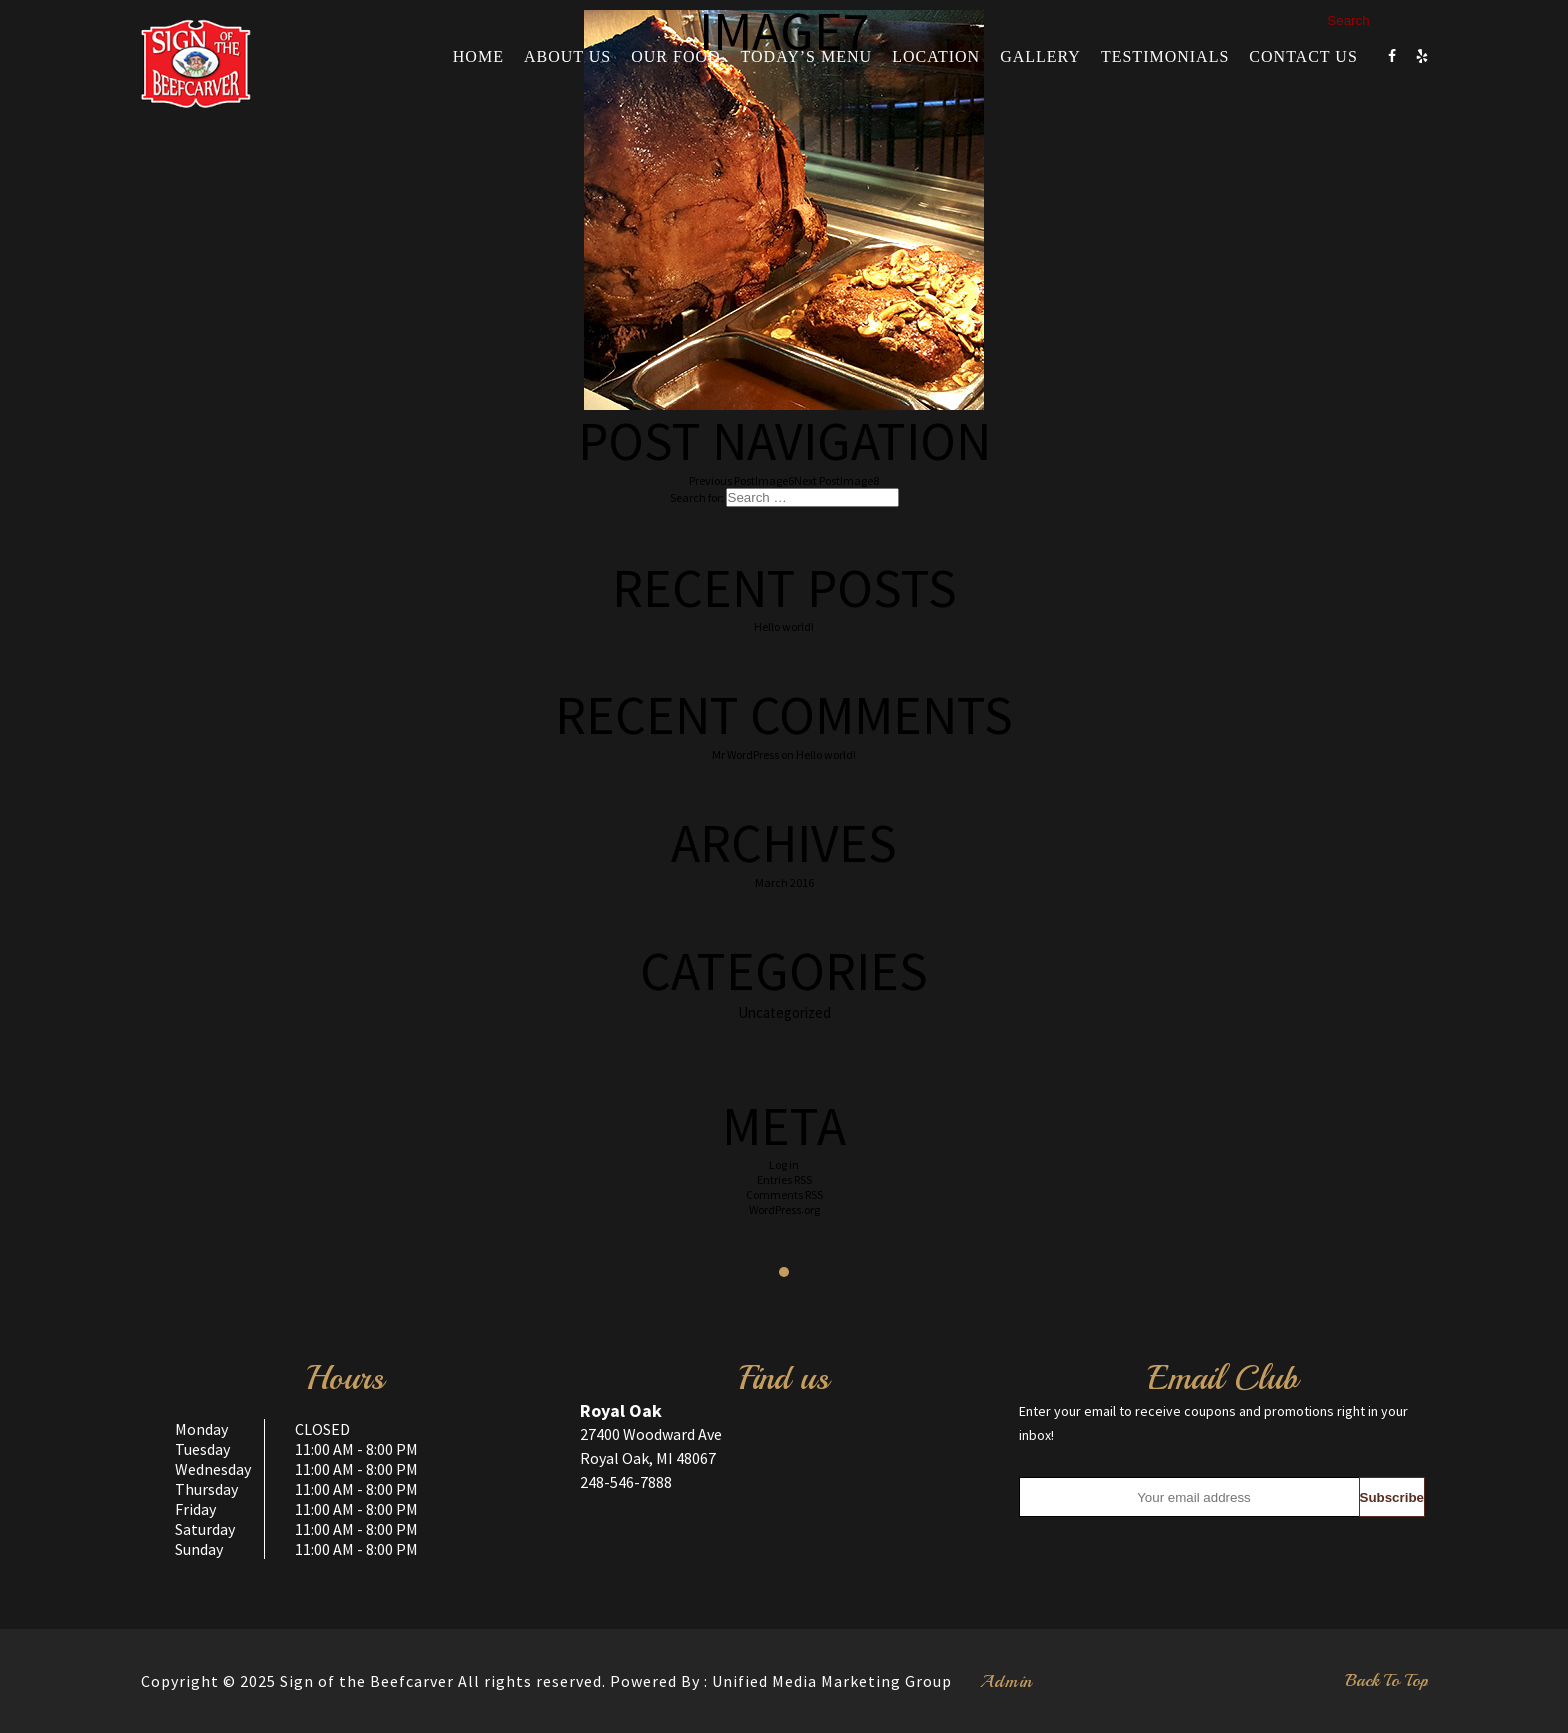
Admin (1006, 1681)
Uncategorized (784, 1012)
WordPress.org (784, 1209)
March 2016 (784, 882)
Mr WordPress (745, 754)
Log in (784, 1164)
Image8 (836, 480)
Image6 (741, 480)
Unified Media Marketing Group (832, 1681)
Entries (784, 1179)
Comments (784, 1194)
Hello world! (784, 626)
